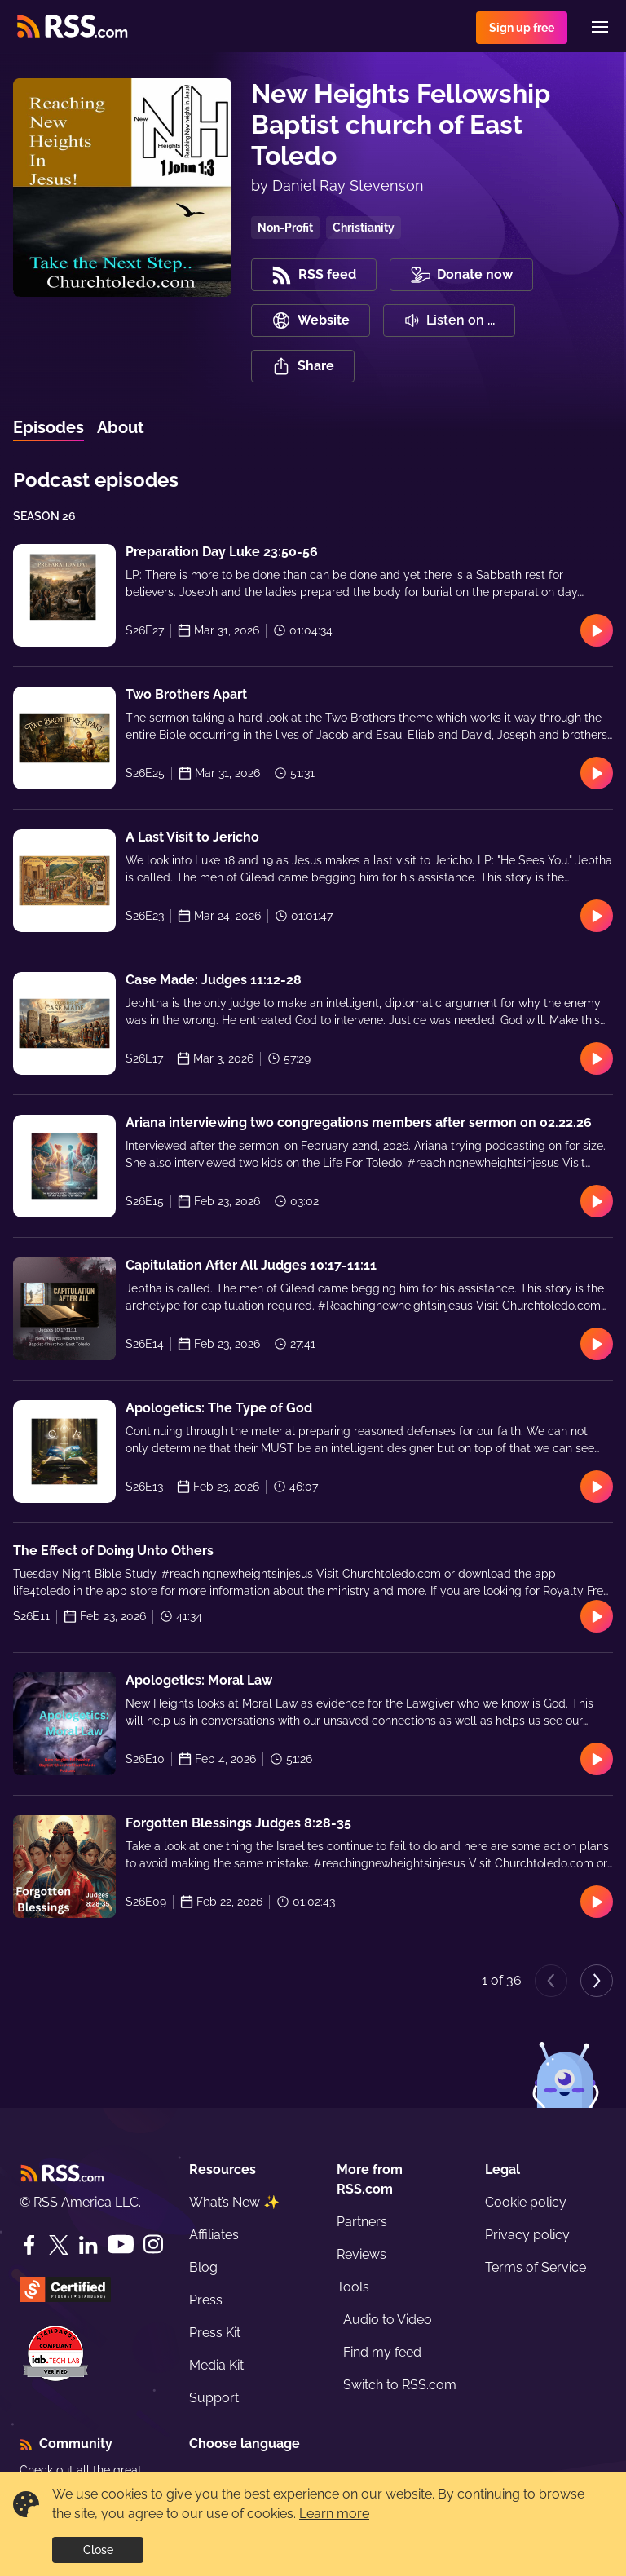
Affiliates (214, 2234)
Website (310, 320)
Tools (353, 2287)
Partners (362, 2221)
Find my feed (382, 2352)
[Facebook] (29, 2245)
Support (214, 2398)
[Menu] (600, 27)
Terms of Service (535, 2267)
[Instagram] (153, 2244)
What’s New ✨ (234, 2202)
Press (206, 2300)
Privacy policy (527, 2234)
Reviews (361, 2254)
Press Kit (214, 2332)
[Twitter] (58, 2245)
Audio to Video (387, 2319)
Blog (203, 2267)
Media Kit (216, 2365)
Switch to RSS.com (399, 2385)
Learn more (334, 2513)
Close (98, 2549)
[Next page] (596, 1980)
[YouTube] (121, 2244)
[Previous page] (551, 1980)
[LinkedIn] (88, 2245)
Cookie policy (525, 2202)
